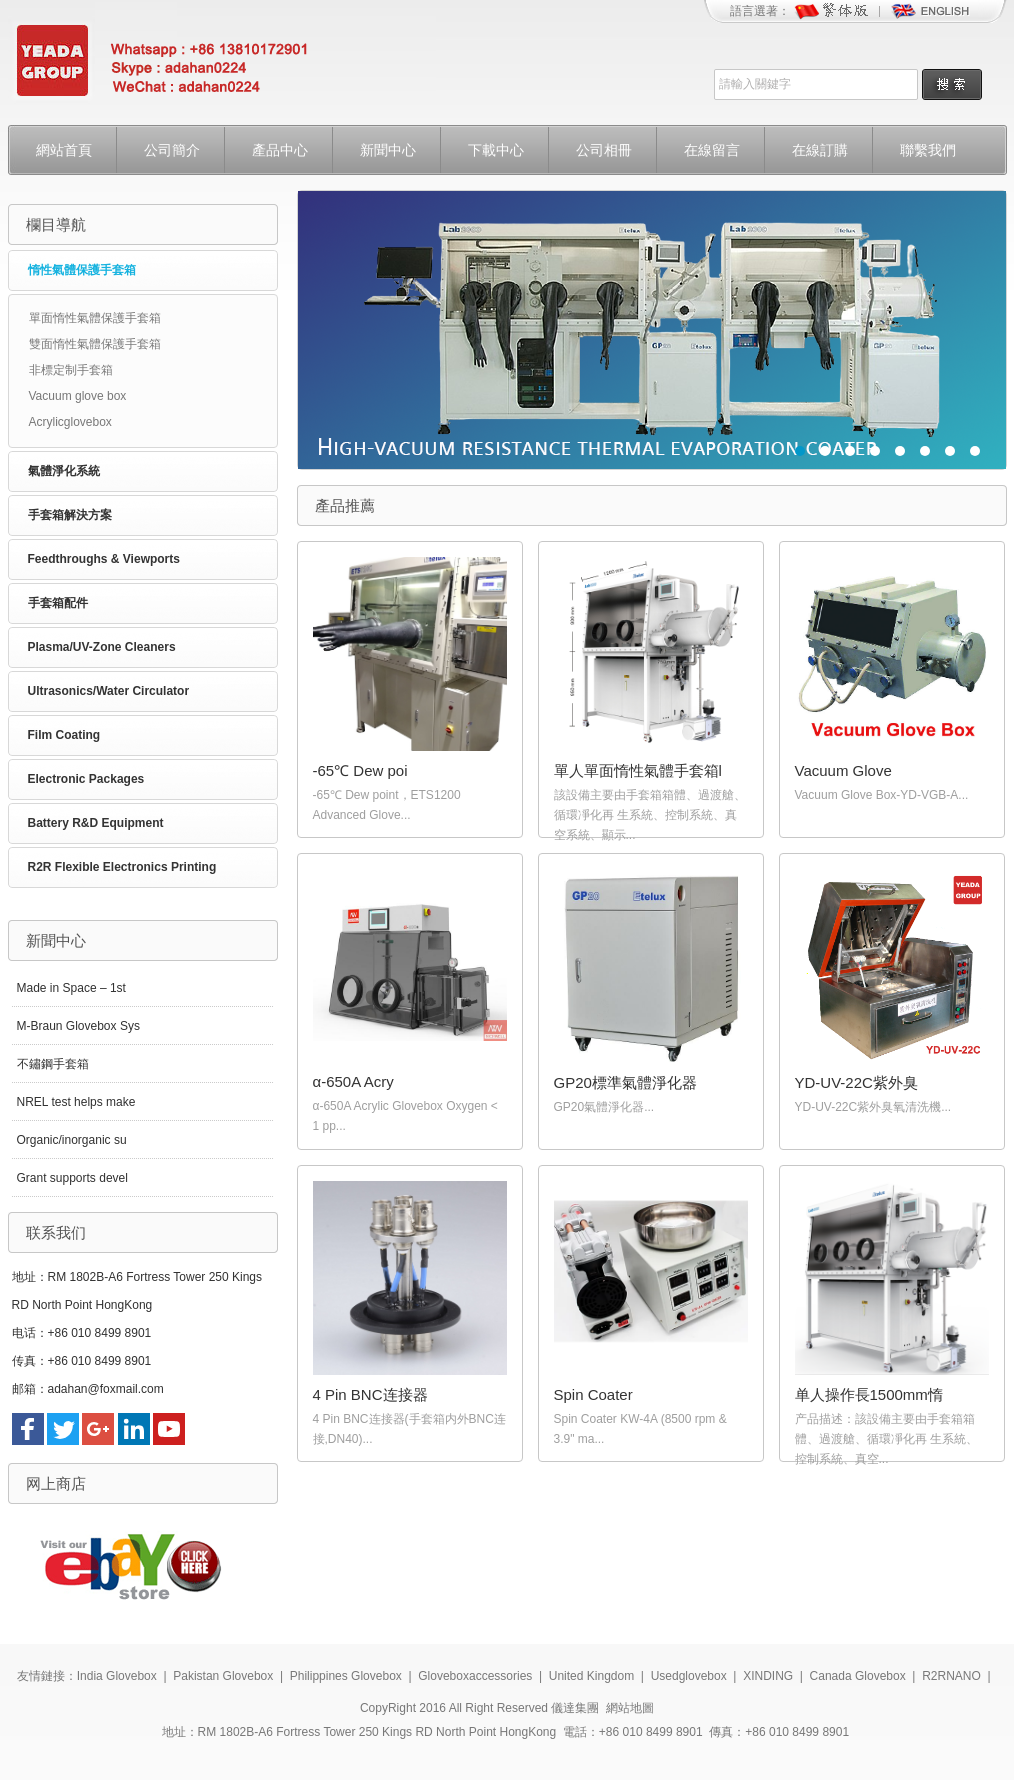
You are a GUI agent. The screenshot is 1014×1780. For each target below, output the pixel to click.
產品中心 (280, 150)
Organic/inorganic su (72, 1140)
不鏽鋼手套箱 (53, 1064)
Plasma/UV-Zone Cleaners (102, 647)
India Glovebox (117, 1676)
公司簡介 (172, 150)
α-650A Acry (353, 1081)
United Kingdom (591, 1676)
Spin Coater (593, 1394)
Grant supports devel (72, 1178)
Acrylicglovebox (70, 422)
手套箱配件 (58, 603)
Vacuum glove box (78, 396)
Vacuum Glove (843, 770)
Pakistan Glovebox (223, 1676)
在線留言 (712, 150)
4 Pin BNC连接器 (370, 1394)
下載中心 (496, 150)
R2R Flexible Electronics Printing (122, 867)
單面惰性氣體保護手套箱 (95, 318)
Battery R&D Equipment (96, 823)
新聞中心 (388, 150)
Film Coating (64, 735)
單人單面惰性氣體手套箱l (638, 770)
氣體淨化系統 (64, 471)
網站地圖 (630, 1708)
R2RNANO (951, 1676)
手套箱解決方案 (70, 515)
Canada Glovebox (858, 1676)
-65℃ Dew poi (360, 770)
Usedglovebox (689, 1676)
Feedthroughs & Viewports (104, 559)
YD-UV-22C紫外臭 (856, 1082)
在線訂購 (820, 150)
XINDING (768, 1676)
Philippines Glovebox (346, 1676)
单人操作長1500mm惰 (869, 1394)
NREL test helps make (76, 1102)
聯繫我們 (928, 150)
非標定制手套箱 (71, 370)
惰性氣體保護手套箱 (82, 270)
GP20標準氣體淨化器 (625, 1082)
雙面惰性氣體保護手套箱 (95, 344)
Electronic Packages (86, 779)
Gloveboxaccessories (475, 1676)
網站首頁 (64, 150)
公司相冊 (604, 150)
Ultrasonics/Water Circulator (109, 691)
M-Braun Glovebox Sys (78, 1026)
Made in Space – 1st (71, 988)
